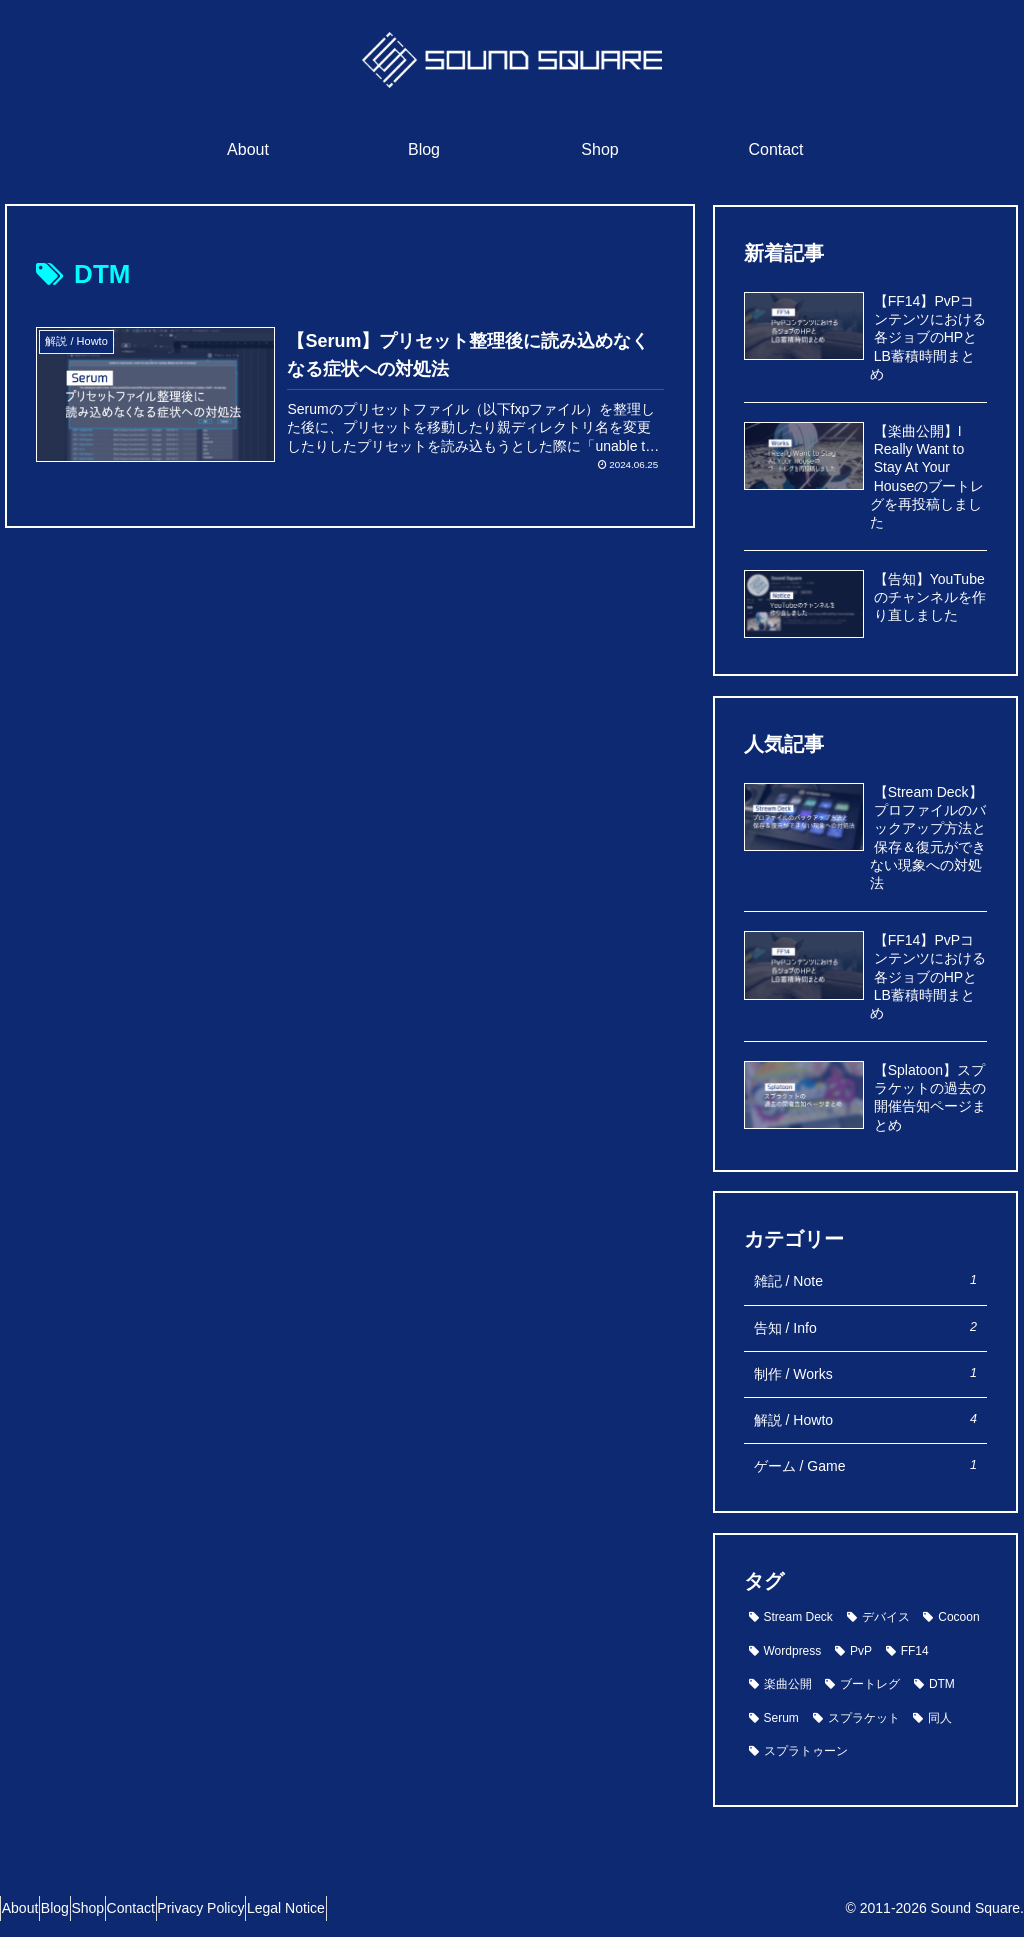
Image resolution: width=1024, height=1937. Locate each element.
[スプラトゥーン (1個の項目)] (798, 1752)
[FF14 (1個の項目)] (907, 1652)
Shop (134, 1908)
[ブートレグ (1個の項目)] (862, 1685)
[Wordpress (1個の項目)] (785, 1652)
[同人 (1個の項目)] (932, 1719)
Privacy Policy (284, 1908)
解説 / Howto (865, 1419)
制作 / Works (865, 1373)
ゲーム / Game (865, 1465)
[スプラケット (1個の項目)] (856, 1719)
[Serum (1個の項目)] (774, 1719)
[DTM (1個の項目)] (934, 1685)
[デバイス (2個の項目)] (878, 1618)
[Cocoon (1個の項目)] (951, 1618)
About (29, 1908)
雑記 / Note (865, 1280)
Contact (195, 1908)
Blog (83, 1908)
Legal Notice (388, 1908)
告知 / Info (865, 1327)
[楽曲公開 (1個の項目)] (780, 1685)
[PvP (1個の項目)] (853, 1652)
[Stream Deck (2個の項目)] (791, 1618)
